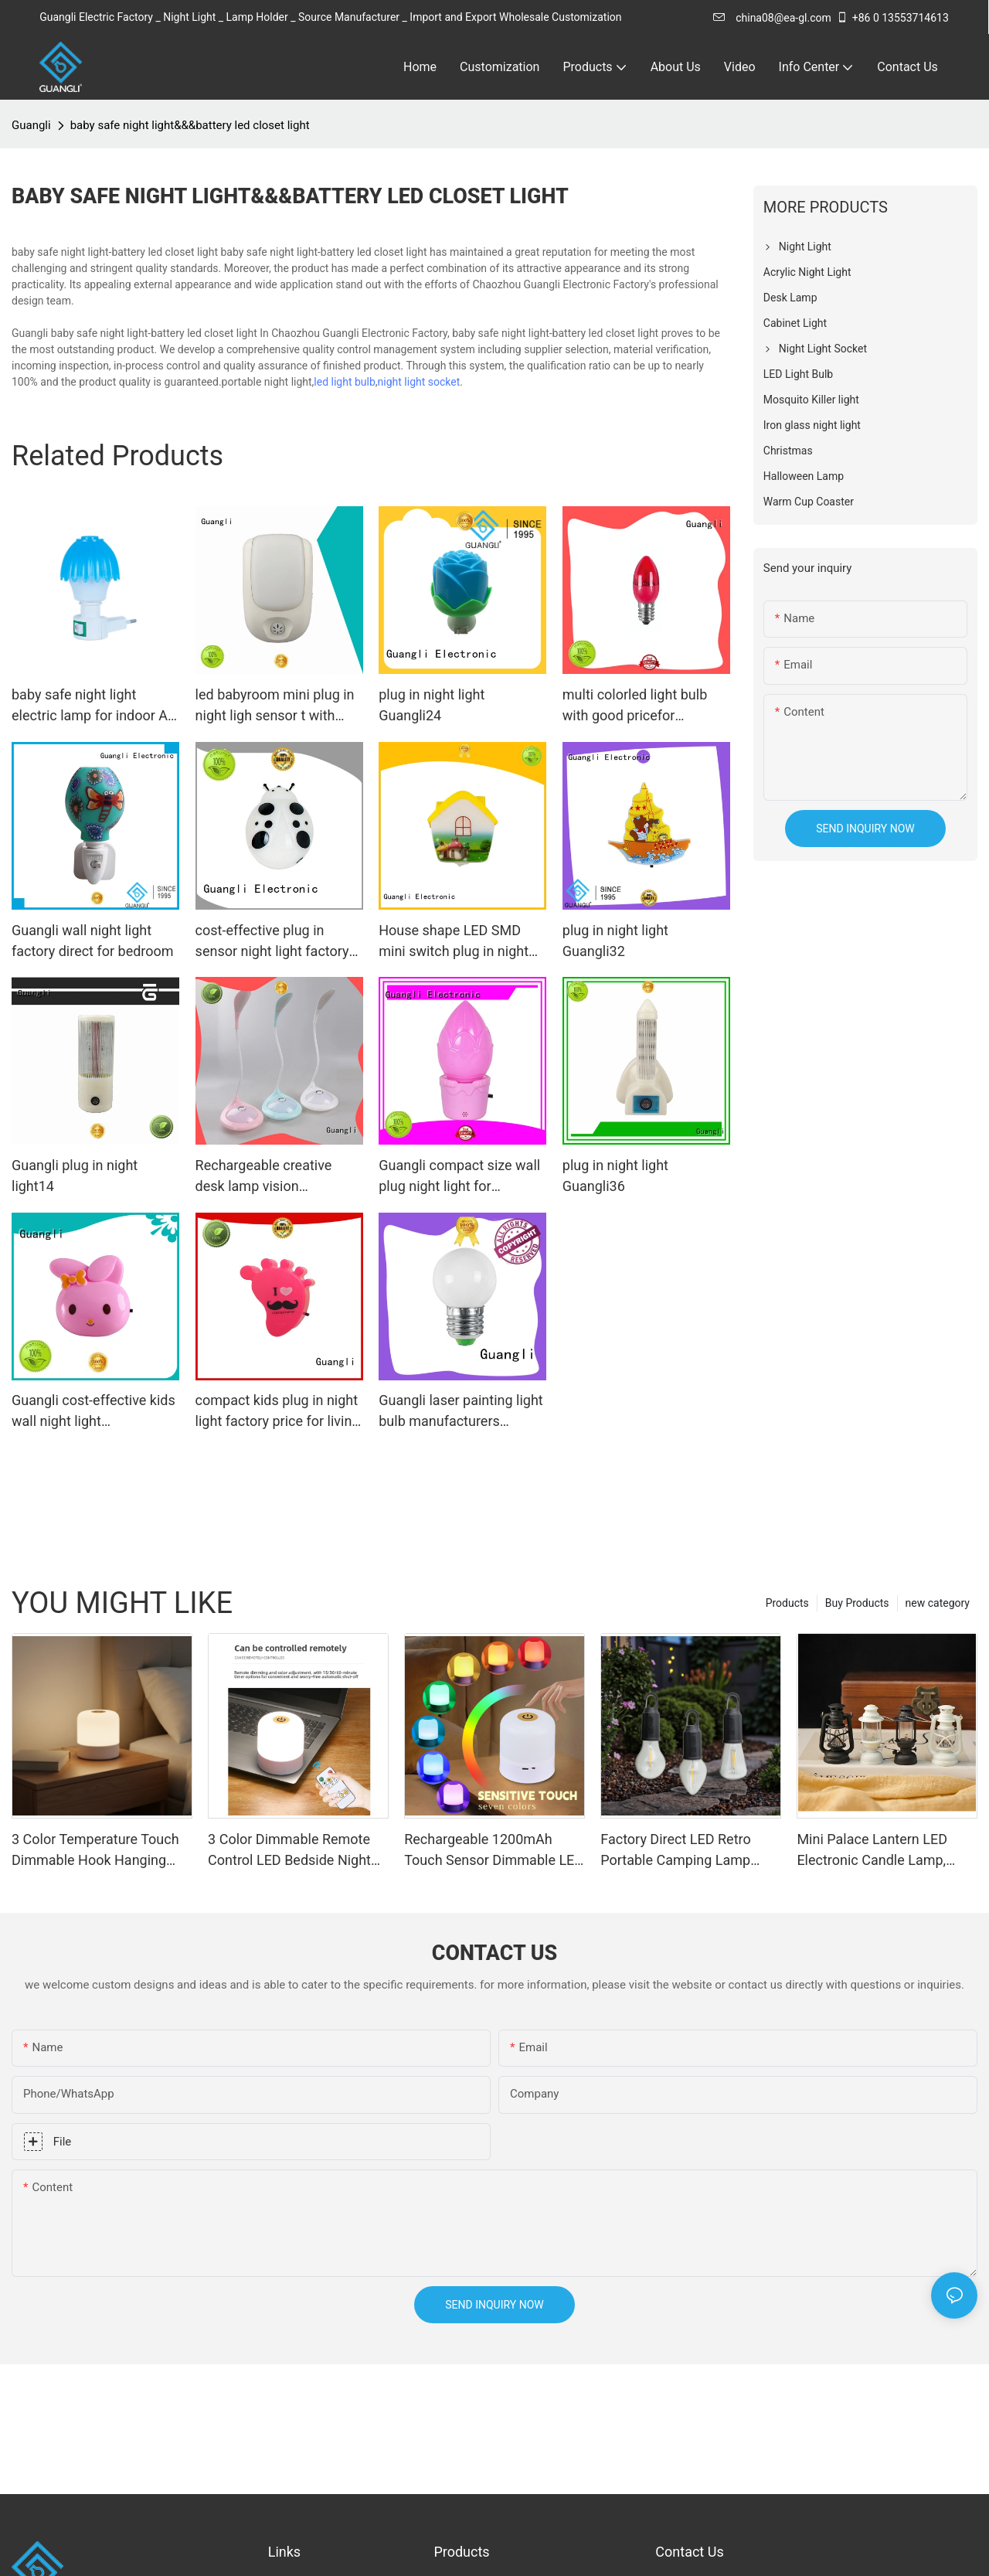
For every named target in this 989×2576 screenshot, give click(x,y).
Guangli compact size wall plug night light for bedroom (459, 1176)
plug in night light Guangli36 (615, 1175)
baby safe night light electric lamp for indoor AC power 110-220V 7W (94, 706)
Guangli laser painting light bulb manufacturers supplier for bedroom (460, 1411)
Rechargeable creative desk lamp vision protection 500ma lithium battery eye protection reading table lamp (273, 1176)
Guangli (31, 125)
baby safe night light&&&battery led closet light (190, 125)
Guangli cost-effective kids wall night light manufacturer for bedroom (93, 1411)
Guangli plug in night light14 (75, 1175)
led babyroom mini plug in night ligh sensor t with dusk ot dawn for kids (275, 706)
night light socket (419, 382)
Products (787, 1603)
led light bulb (344, 382)
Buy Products (857, 1603)
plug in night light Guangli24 (431, 704)
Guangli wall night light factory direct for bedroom (93, 940)
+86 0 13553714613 (892, 18)
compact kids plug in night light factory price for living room (277, 1411)
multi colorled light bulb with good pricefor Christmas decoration (634, 706)
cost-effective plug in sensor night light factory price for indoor (272, 941)
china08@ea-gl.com (772, 18)
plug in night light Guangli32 (615, 940)
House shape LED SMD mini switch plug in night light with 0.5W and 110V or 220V (455, 941)
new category (938, 1603)
